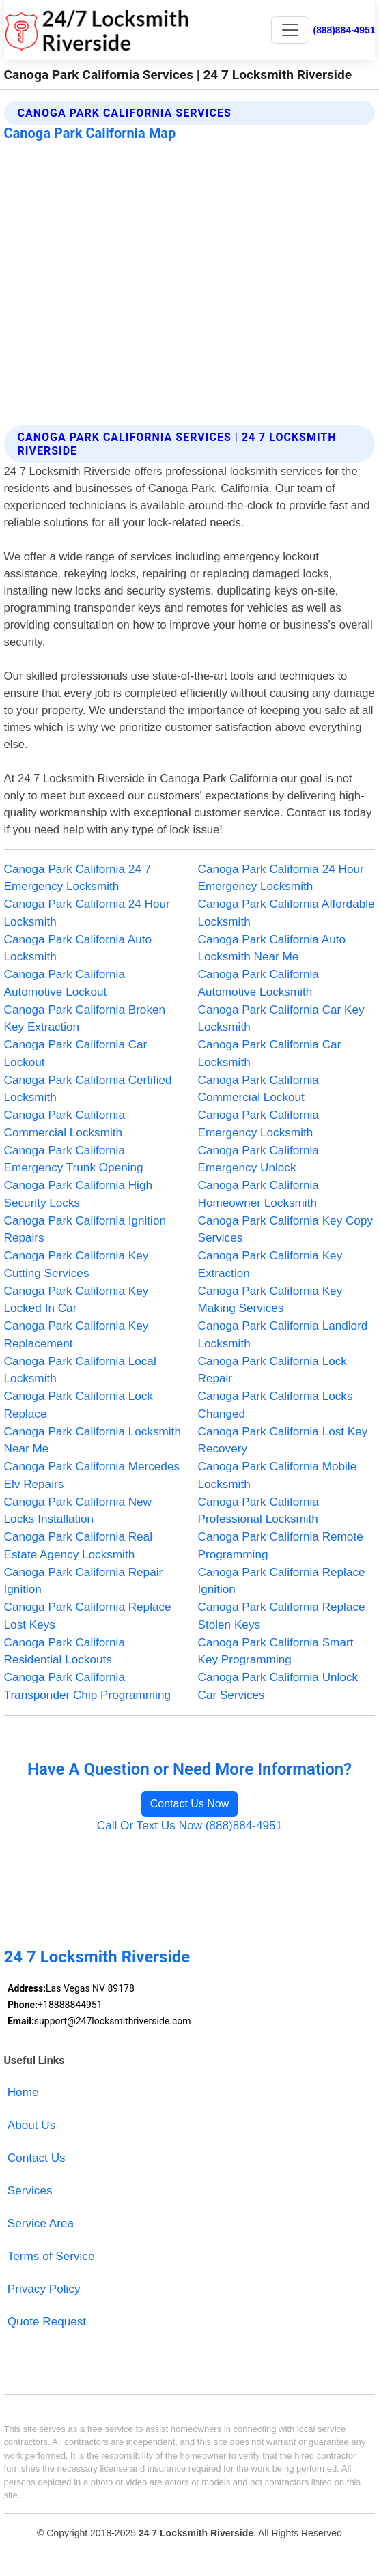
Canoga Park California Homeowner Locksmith (258, 1194)
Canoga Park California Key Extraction (270, 1264)
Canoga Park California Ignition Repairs (85, 1229)
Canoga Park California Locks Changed (275, 1404)
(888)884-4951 (344, 30)
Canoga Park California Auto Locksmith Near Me (272, 948)
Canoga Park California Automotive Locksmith (258, 983)
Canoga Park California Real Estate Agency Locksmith (78, 1545)
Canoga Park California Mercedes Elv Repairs (92, 1475)
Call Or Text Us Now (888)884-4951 (189, 1825)
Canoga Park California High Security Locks (78, 1194)
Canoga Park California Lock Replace (78, 1404)
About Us (32, 2125)
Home (23, 2092)
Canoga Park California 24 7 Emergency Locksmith (78, 877)
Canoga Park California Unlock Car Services (278, 1686)
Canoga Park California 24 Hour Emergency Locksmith (281, 877)
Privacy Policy (44, 2288)
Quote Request (47, 2321)
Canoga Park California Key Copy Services (286, 1229)
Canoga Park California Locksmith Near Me (92, 1440)
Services (30, 2190)
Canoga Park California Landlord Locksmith (283, 1334)
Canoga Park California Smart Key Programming (276, 1651)
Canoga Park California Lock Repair (272, 1370)
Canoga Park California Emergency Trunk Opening (73, 1159)
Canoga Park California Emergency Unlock (258, 1159)
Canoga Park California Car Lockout (76, 1053)
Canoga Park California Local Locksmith (80, 1370)
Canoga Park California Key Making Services (270, 1299)
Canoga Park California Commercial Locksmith (64, 1123)
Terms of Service (51, 2256)
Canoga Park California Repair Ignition (83, 1581)
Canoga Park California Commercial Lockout (258, 1088)
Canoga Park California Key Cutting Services (76, 1264)
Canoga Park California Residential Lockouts (64, 1651)
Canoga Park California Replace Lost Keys (87, 1615)
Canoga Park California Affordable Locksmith (286, 912)
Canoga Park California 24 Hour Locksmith (87, 912)
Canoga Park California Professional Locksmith (258, 1510)
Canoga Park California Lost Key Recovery (283, 1440)
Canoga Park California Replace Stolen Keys (281, 1615)
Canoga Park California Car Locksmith (269, 1053)
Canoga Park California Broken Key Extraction (85, 1018)
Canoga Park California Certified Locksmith (88, 1088)
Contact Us (37, 2157)
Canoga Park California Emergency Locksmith (258, 1123)
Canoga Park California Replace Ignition (281, 1581)
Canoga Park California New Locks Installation (78, 1510)
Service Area (41, 2223)
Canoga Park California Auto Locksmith (78, 948)
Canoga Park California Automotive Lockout (64, 983)
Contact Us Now (189, 1803)
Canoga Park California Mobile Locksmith (277, 1475)
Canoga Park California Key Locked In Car (76, 1299)
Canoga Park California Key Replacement (76, 1334)
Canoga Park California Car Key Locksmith (281, 1018)
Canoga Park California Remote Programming (280, 1545)
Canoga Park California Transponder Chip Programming (87, 1686)
